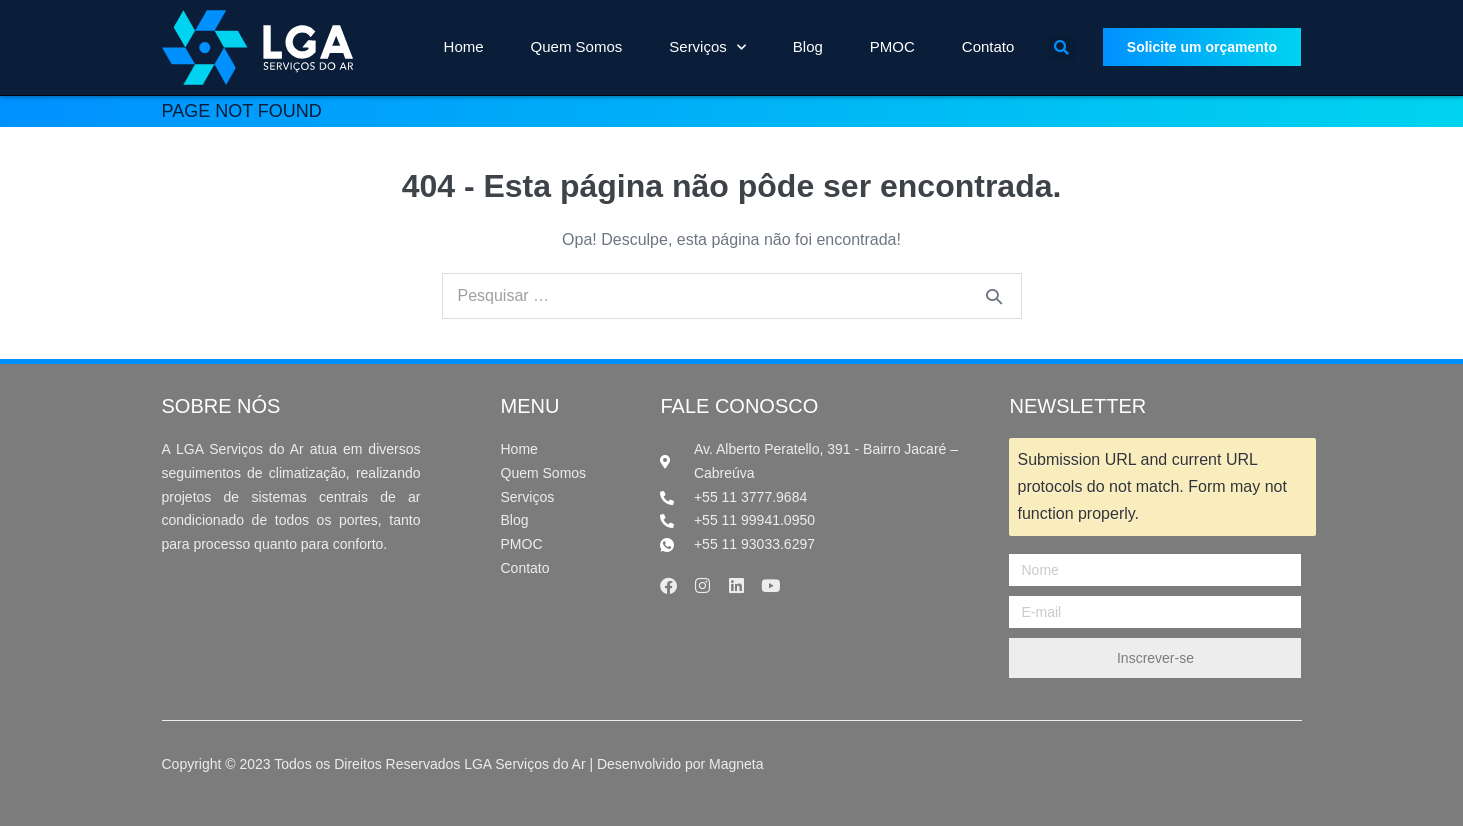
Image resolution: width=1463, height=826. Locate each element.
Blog (808, 46)
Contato (988, 46)
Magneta (736, 764)
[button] (1061, 48)
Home (464, 46)
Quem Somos (577, 46)
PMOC (892, 46)
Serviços (707, 47)
